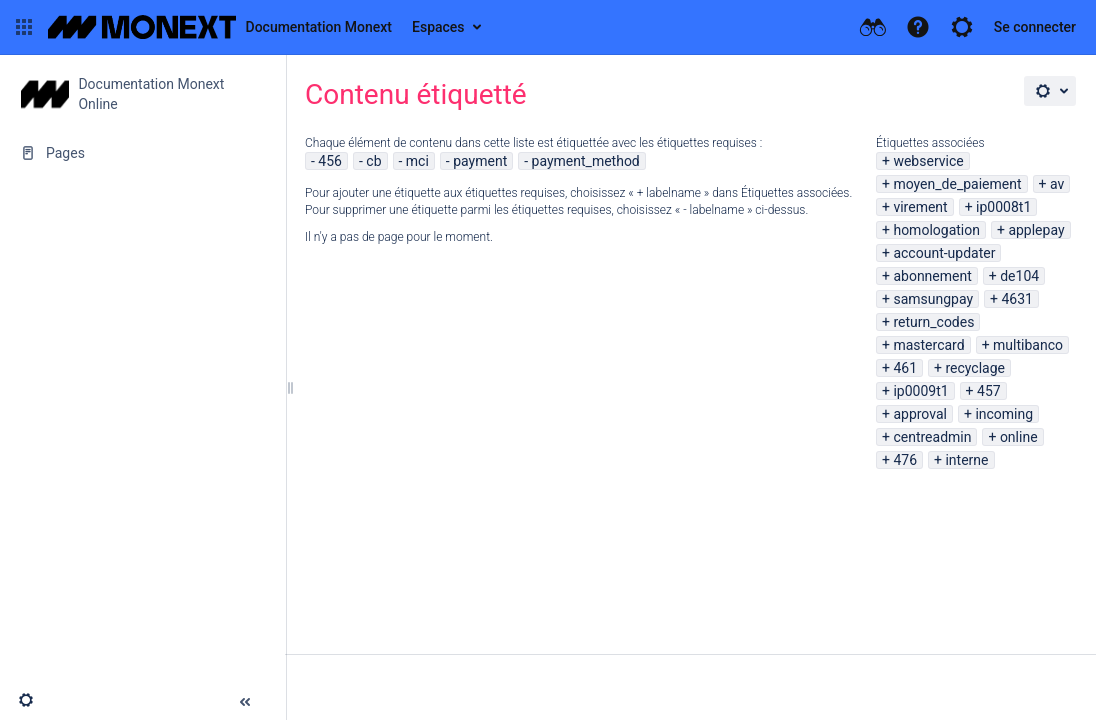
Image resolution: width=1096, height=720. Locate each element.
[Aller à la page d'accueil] (220, 27)
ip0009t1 (920, 391)
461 (905, 368)
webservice (928, 161)
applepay (1036, 230)
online (1019, 437)
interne (966, 460)
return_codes (933, 322)
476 (905, 460)
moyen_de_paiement (957, 184)
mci (417, 161)
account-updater (944, 253)
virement (920, 207)
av (1057, 184)
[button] (24, 27)
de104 (1019, 276)
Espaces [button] (438, 27)
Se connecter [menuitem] (1035, 27)
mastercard (928, 345)
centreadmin (932, 437)
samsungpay (933, 299)
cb (373, 161)
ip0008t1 (1003, 207)
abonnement (932, 276)
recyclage (975, 368)
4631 (1017, 299)
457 (989, 391)
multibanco (1028, 345)
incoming (1004, 414)
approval (920, 414)
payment (480, 161)
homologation (936, 230)
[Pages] (142, 153)
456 (330, 161)
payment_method (586, 161)
